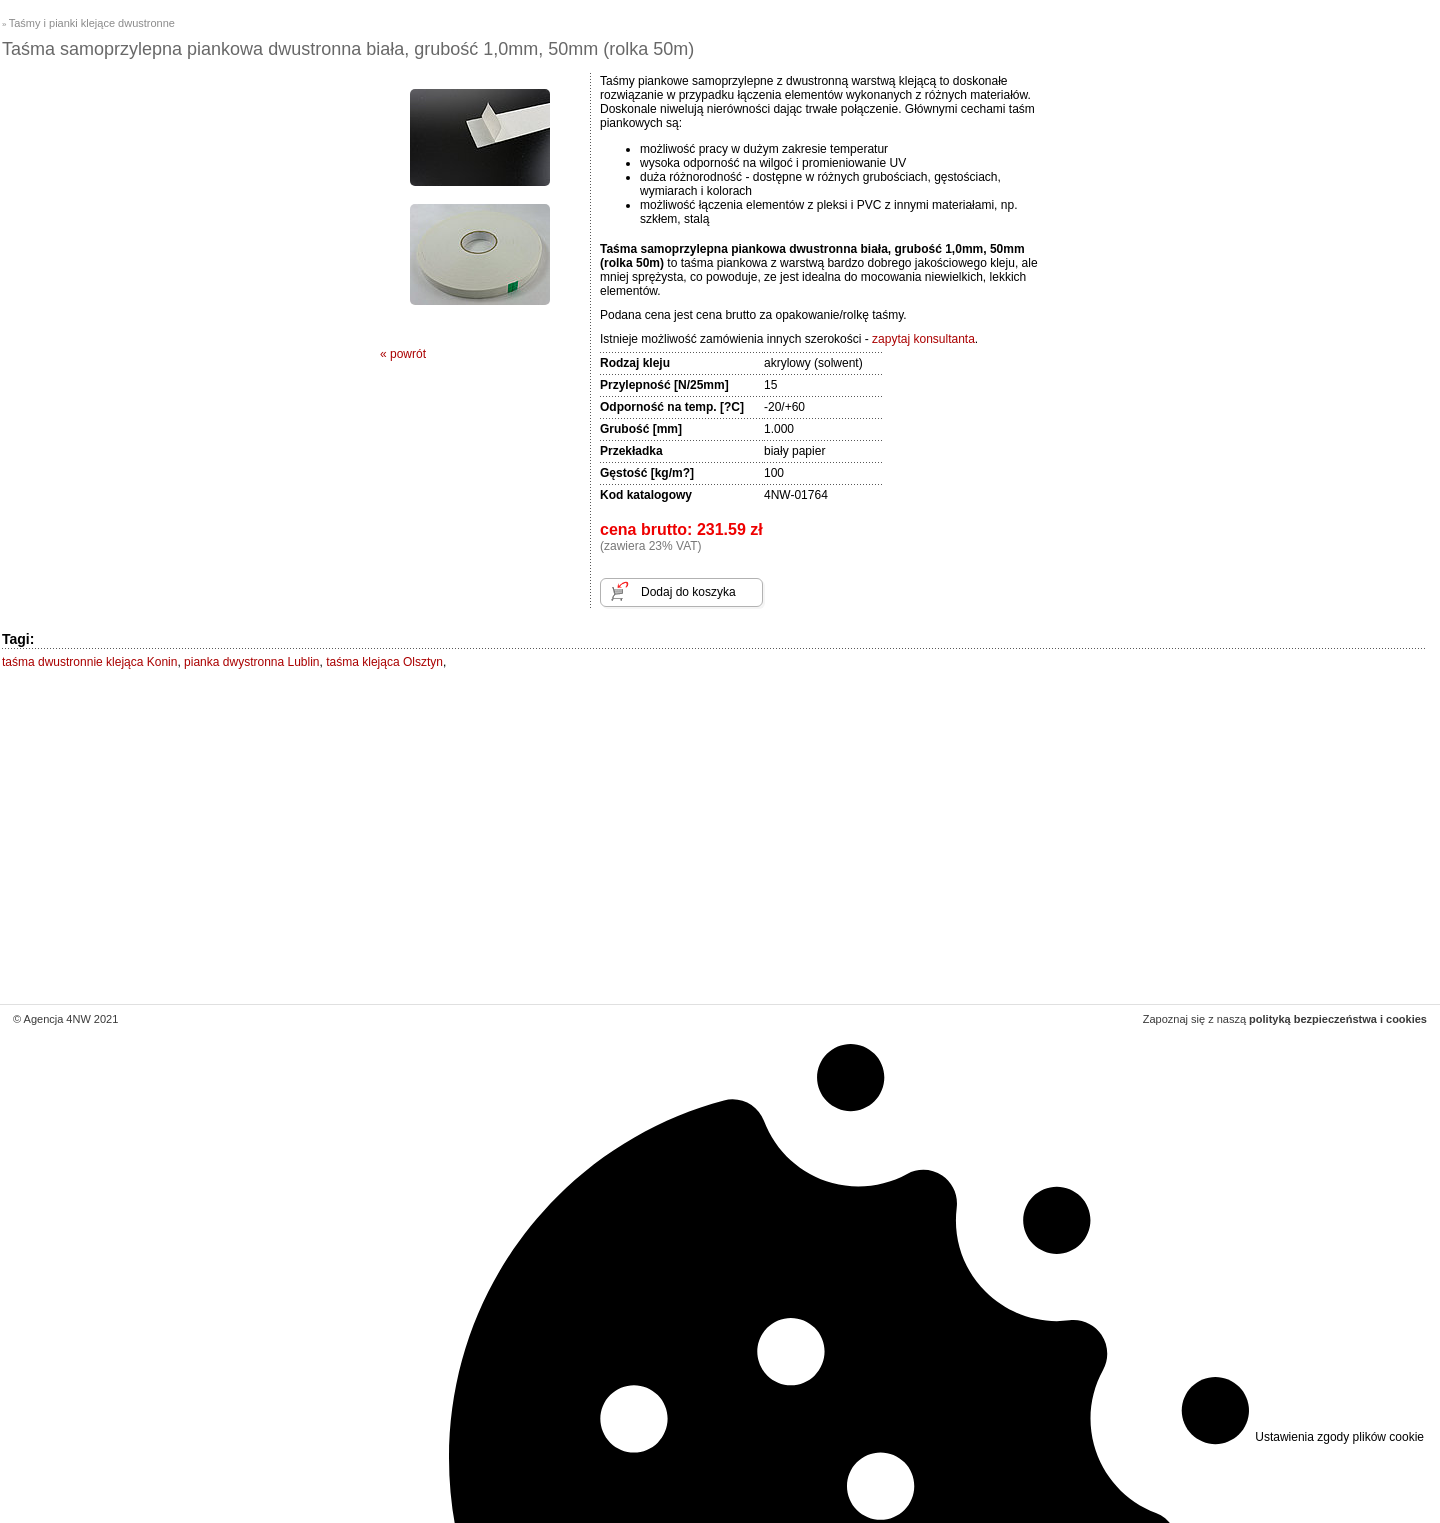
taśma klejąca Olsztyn (384, 662)
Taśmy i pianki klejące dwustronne (92, 23)
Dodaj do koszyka (688, 592)
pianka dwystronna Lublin (251, 662)
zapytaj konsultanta (923, 339)
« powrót (403, 354)
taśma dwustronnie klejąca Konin (89, 662)
